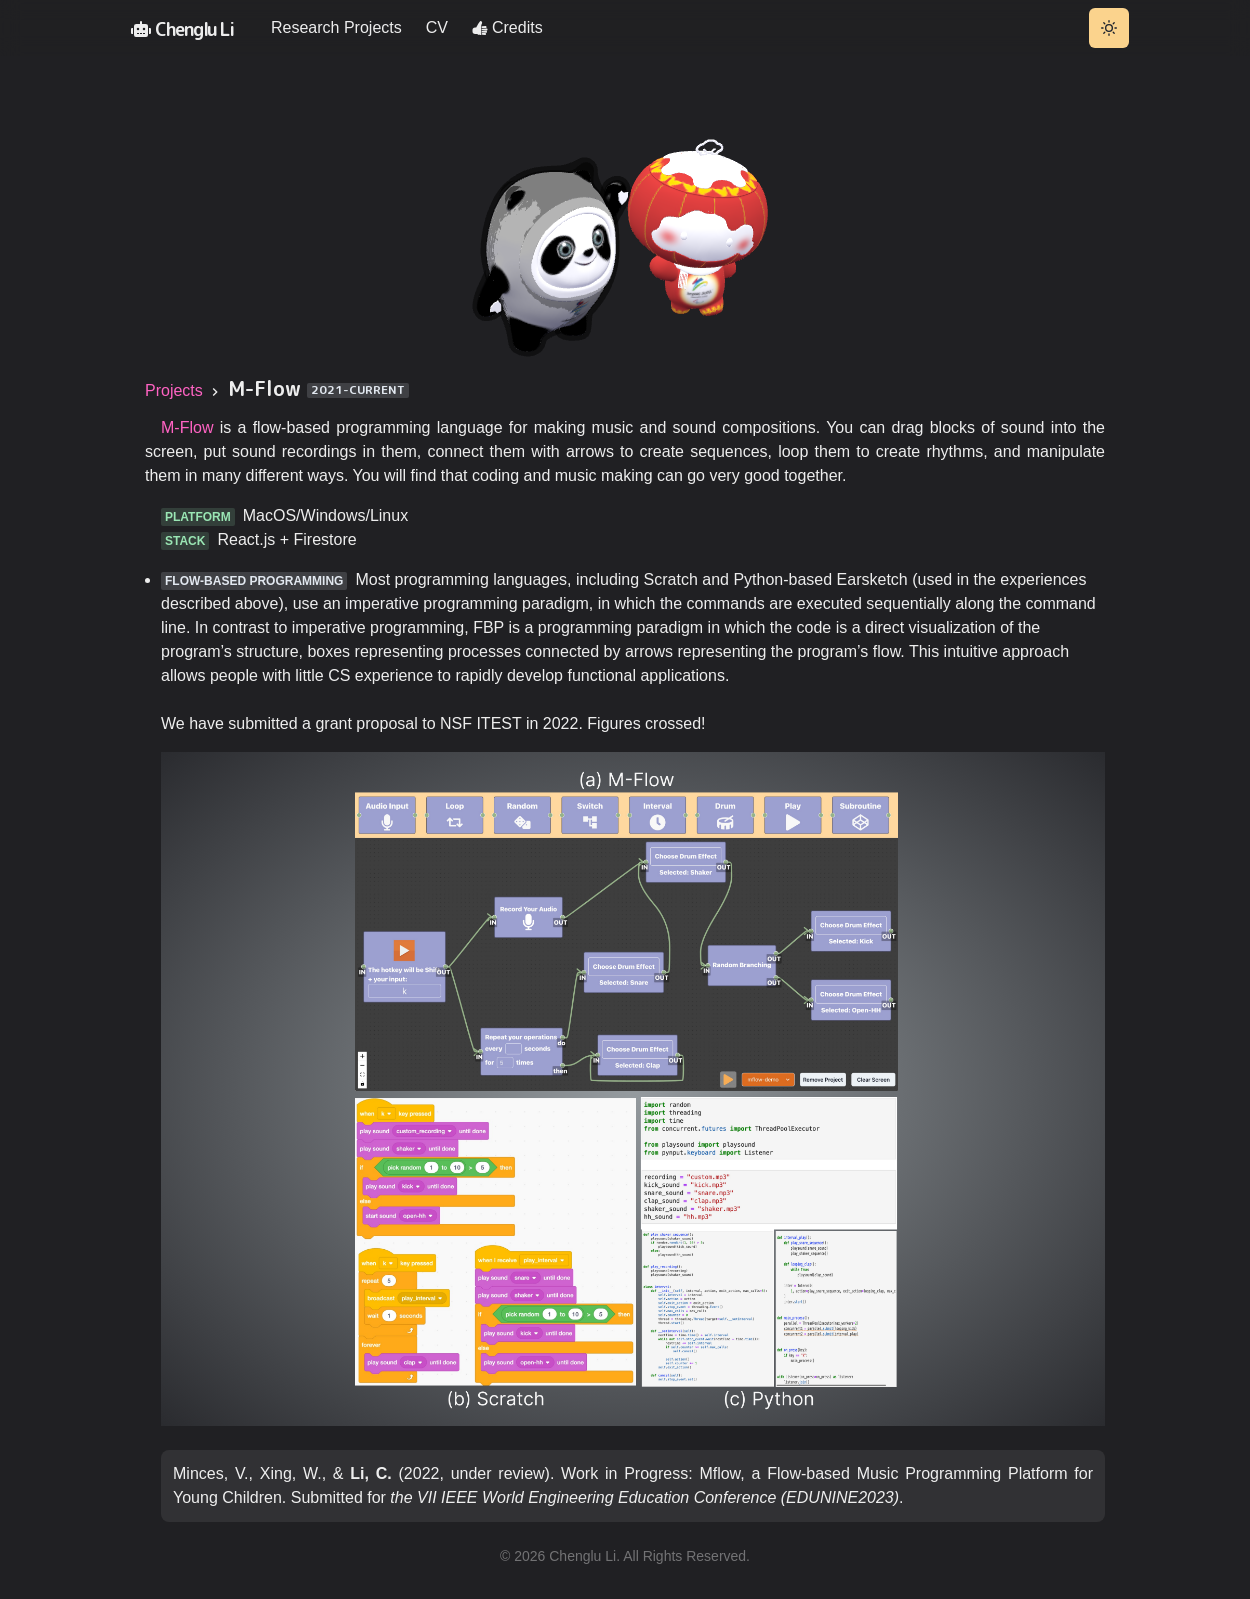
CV (437, 27)
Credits (507, 27)
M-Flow (187, 428)
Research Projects (336, 27)
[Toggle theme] (1109, 28)
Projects (174, 391)
